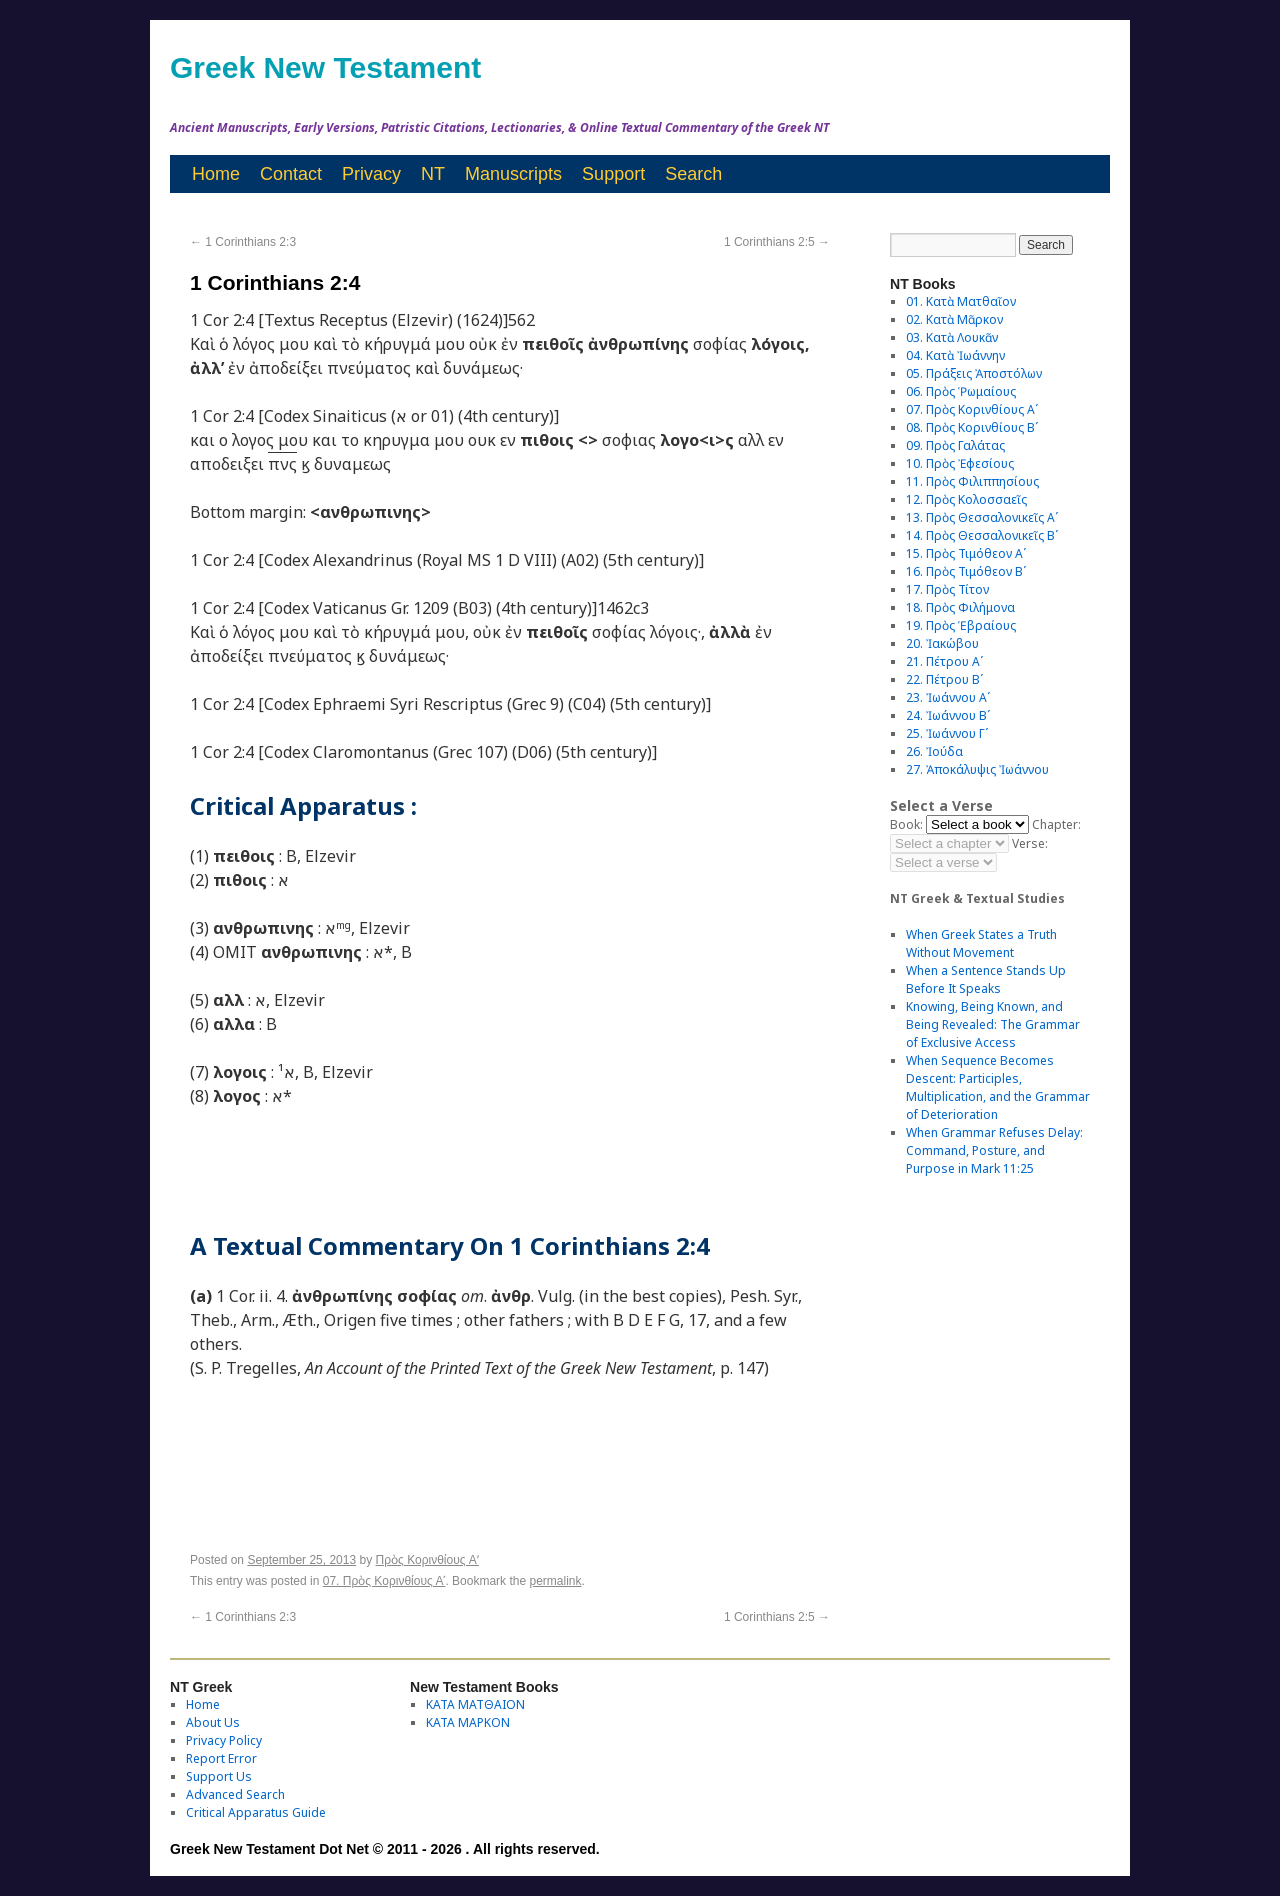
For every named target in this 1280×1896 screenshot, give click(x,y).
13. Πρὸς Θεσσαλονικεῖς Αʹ (982, 517)
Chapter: (1056, 824)
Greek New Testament (325, 67)
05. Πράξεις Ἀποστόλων (974, 373)
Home (216, 174)
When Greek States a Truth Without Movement (981, 943)
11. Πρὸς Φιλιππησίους (972, 481)
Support (613, 174)
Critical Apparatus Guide (256, 1812)
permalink (555, 1581)
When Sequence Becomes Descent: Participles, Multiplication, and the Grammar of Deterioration (998, 1087)
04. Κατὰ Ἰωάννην (955, 355)
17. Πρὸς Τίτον (947, 589)
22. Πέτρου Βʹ (944, 679)
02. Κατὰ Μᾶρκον (954, 319)
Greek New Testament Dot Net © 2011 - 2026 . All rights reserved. (385, 1849)
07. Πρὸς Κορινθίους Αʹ (384, 1581)
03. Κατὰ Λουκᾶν (952, 337)
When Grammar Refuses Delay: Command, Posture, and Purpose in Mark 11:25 (994, 1150)
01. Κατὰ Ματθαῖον (961, 301)
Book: (906, 824)
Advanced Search (235, 1794)
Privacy (371, 174)
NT (433, 174)
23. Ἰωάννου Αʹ (948, 697)
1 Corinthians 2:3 (243, 242)
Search (693, 174)
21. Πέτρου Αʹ (944, 661)
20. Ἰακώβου (942, 643)
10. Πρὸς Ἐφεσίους (960, 463)
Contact (291, 174)
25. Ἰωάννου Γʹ (947, 733)
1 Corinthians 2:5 (777, 242)
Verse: (1030, 843)
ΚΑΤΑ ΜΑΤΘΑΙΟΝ (475, 1704)
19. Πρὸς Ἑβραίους (961, 625)
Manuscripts (513, 174)
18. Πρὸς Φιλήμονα (960, 607)
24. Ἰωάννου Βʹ (948, 715)
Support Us (219, 1776)
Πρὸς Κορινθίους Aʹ (427, 1560)
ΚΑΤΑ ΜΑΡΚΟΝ (468, 1722)
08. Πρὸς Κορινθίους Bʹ (972, 427)
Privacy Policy (224, 1740)
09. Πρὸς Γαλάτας (955, 445)
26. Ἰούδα (934, 751)
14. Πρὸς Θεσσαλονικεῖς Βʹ (982, 535)
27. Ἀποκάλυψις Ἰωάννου (977, 769)
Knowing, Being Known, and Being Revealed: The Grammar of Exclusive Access (993, 1024)
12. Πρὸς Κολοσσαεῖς (966, 499)
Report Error (221, 1758)
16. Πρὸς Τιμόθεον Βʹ (966, 571)
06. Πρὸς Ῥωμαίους (961, 391)
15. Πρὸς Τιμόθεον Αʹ (966, 553)
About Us (213, 1722)
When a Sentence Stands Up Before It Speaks (986, 979)
